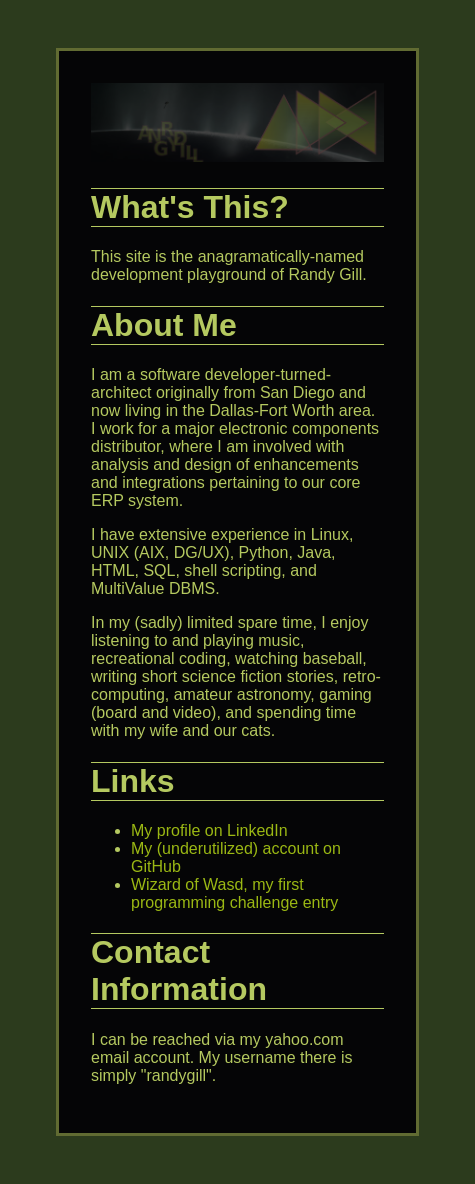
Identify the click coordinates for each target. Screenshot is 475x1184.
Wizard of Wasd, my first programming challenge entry (234, 893)
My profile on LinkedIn (209, 830)
